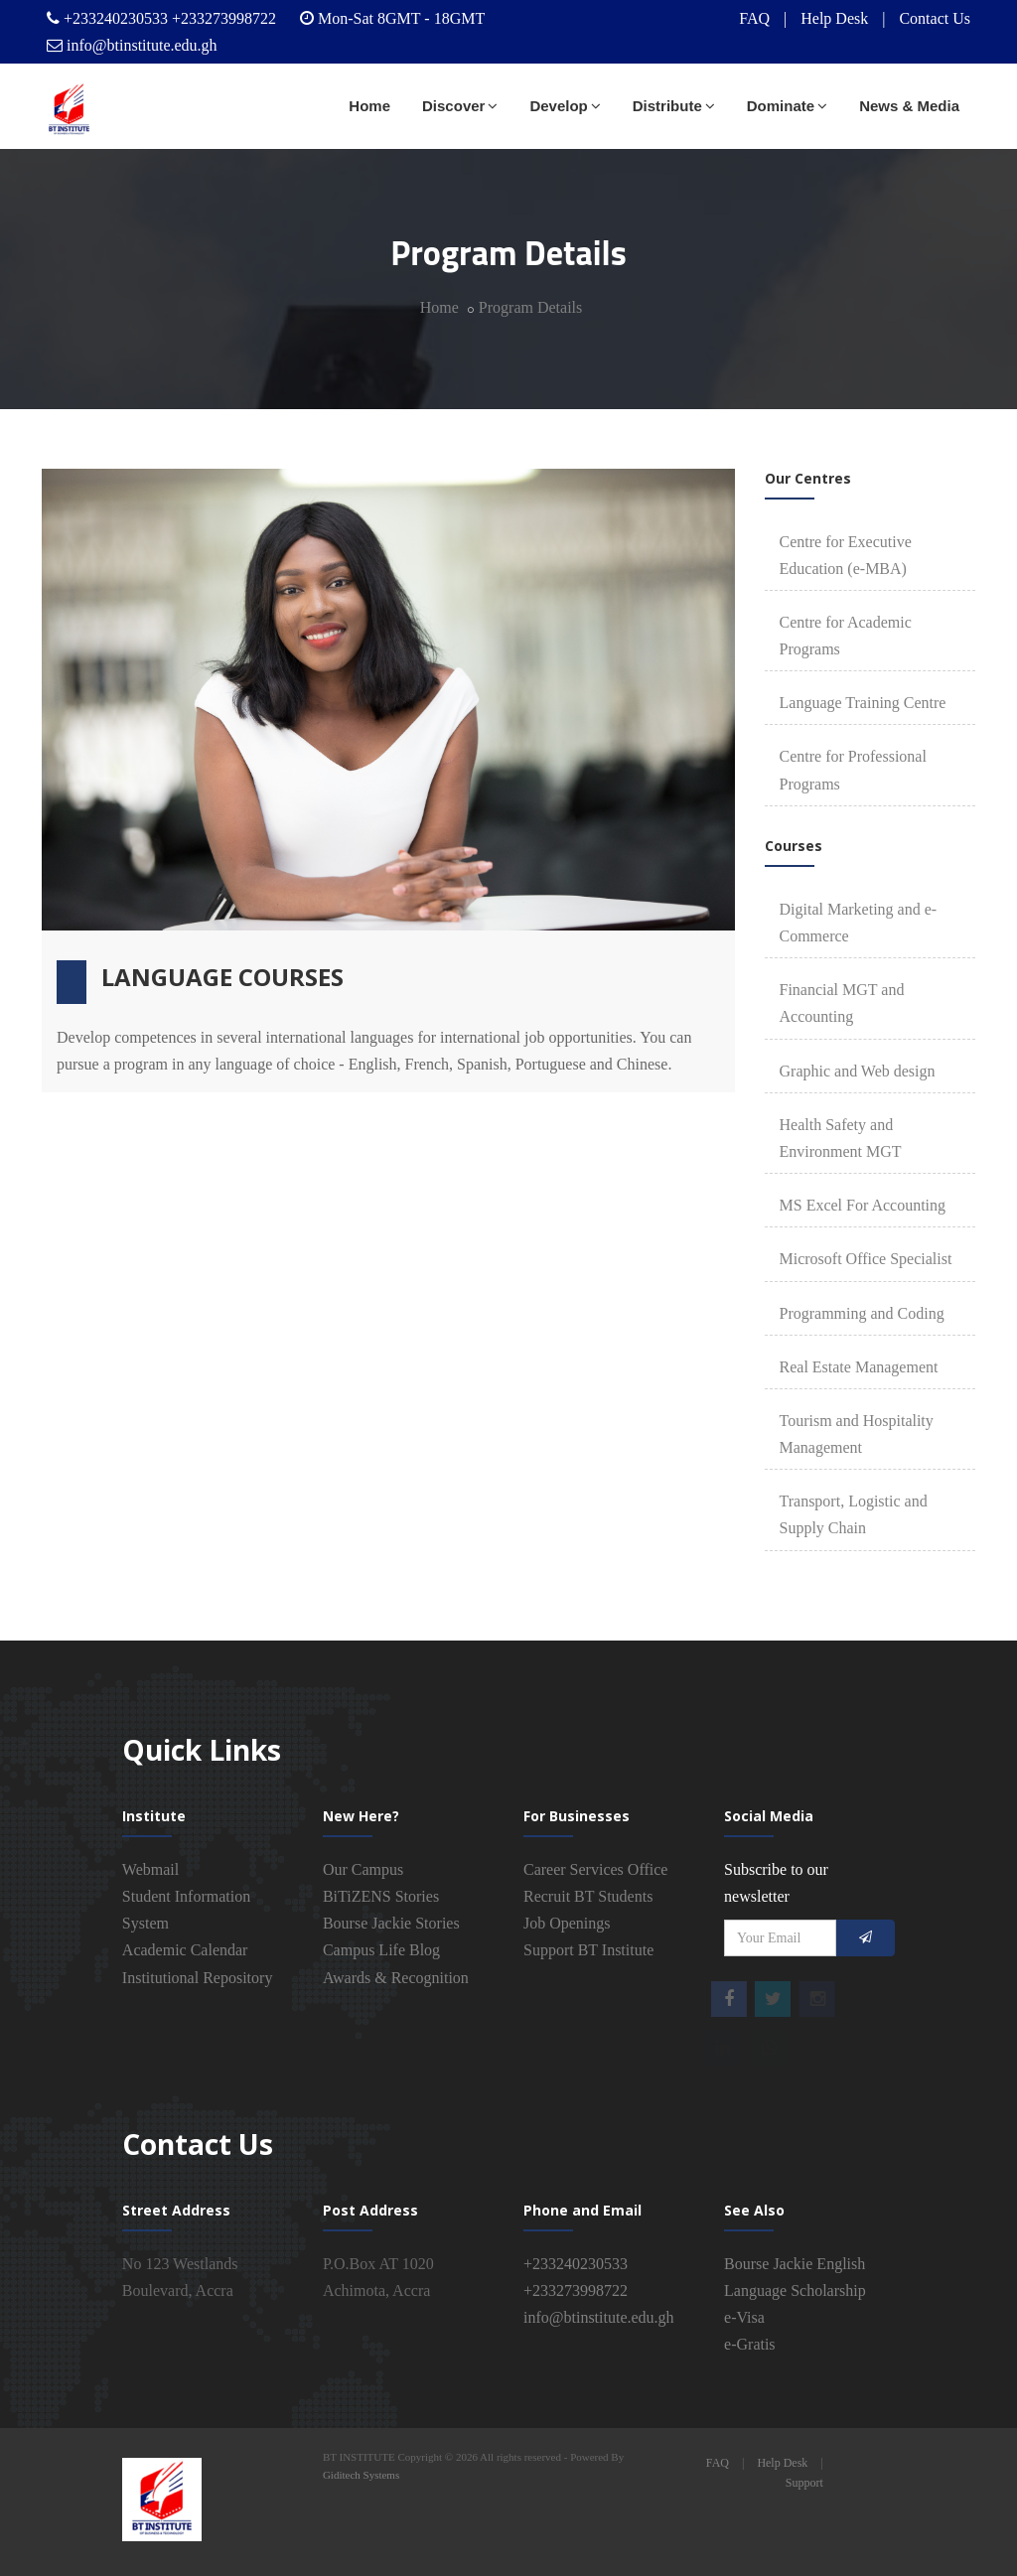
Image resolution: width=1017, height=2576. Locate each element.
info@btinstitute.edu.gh (142, 45)
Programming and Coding (862, 1313)
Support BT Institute (588, 1949)
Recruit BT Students (588, 1896)
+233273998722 (575, 2290)
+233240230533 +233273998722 (170, 18)
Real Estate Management (859, 1367)
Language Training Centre (863, 702)
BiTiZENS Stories (381, 1896)
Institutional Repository (197, 1977)
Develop (564, 105)
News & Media (909, 105)
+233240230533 (575, 2263)
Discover (460, 105)
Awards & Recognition (396, 1977)
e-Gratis (750, 2344)
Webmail (150, 1869)
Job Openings (567, 1923)
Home (369, 105)
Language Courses (222, 976)
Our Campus (363, 1869)
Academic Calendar (185, 1949)
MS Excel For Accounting (863, 1205)
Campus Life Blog (381, 1949)
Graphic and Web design (858, 1071)
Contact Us (934, 18)
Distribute (674, 105)
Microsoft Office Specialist (866, 1258)
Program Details (530, 307)
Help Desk (834, 18)
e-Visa (744, 2317)
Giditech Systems (361, 2475)
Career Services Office (595, 1869)
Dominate (787, 105)
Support (804, 2483)
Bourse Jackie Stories (391, 1923)
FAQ (754, 18)
